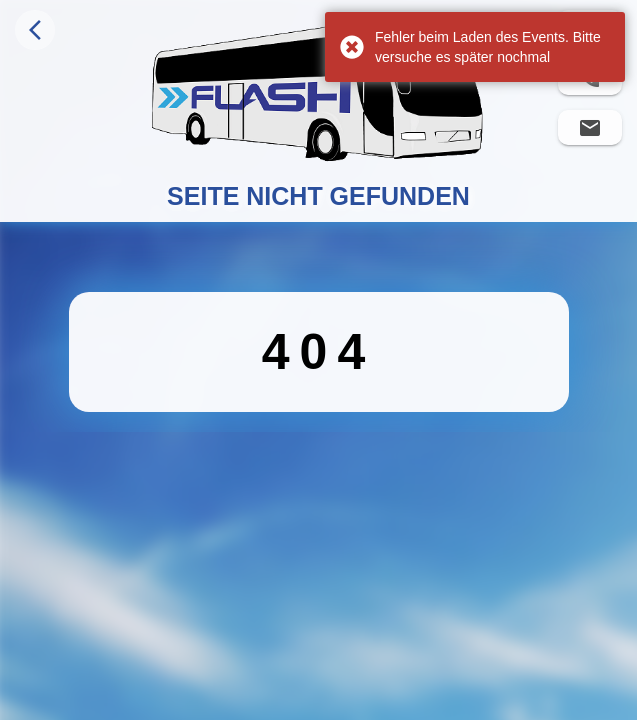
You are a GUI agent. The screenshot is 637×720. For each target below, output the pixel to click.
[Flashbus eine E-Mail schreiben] (590, 127)
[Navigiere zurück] (35, 30)
